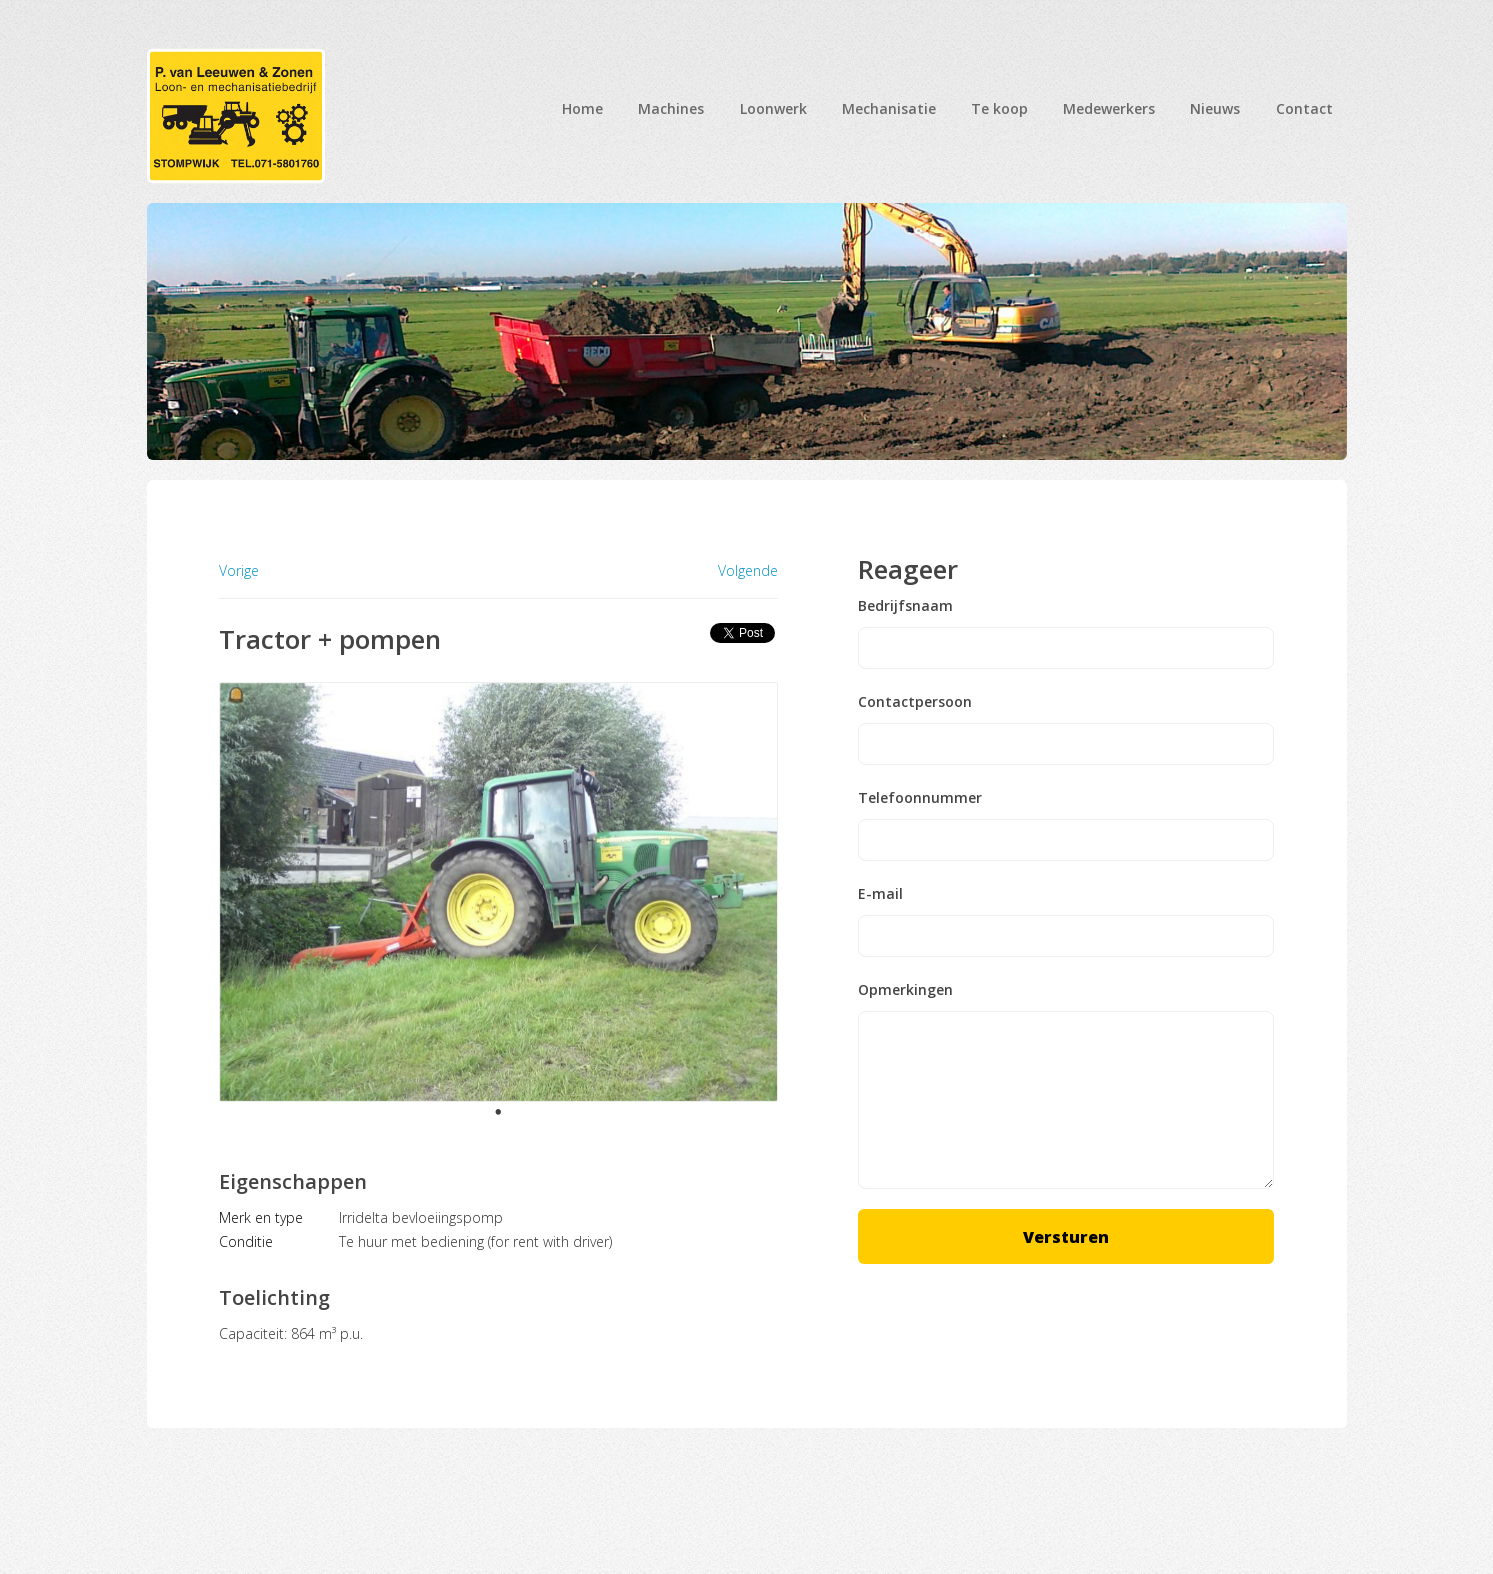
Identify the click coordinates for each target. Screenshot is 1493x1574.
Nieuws (1215, 108)
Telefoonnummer (920, 798)
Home (582, 108)
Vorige (239, 570)
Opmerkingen (905, 990)
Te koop (999, 108)
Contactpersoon (915, 702)
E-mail (880, 894)
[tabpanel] (499, 892)
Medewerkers (1109, 108)
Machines (671, 108)
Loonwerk (773, 108)
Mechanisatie (889, 108)
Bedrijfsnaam (905, 606)
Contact (1304, 108)
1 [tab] (498, 1112)
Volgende (748, 571)
